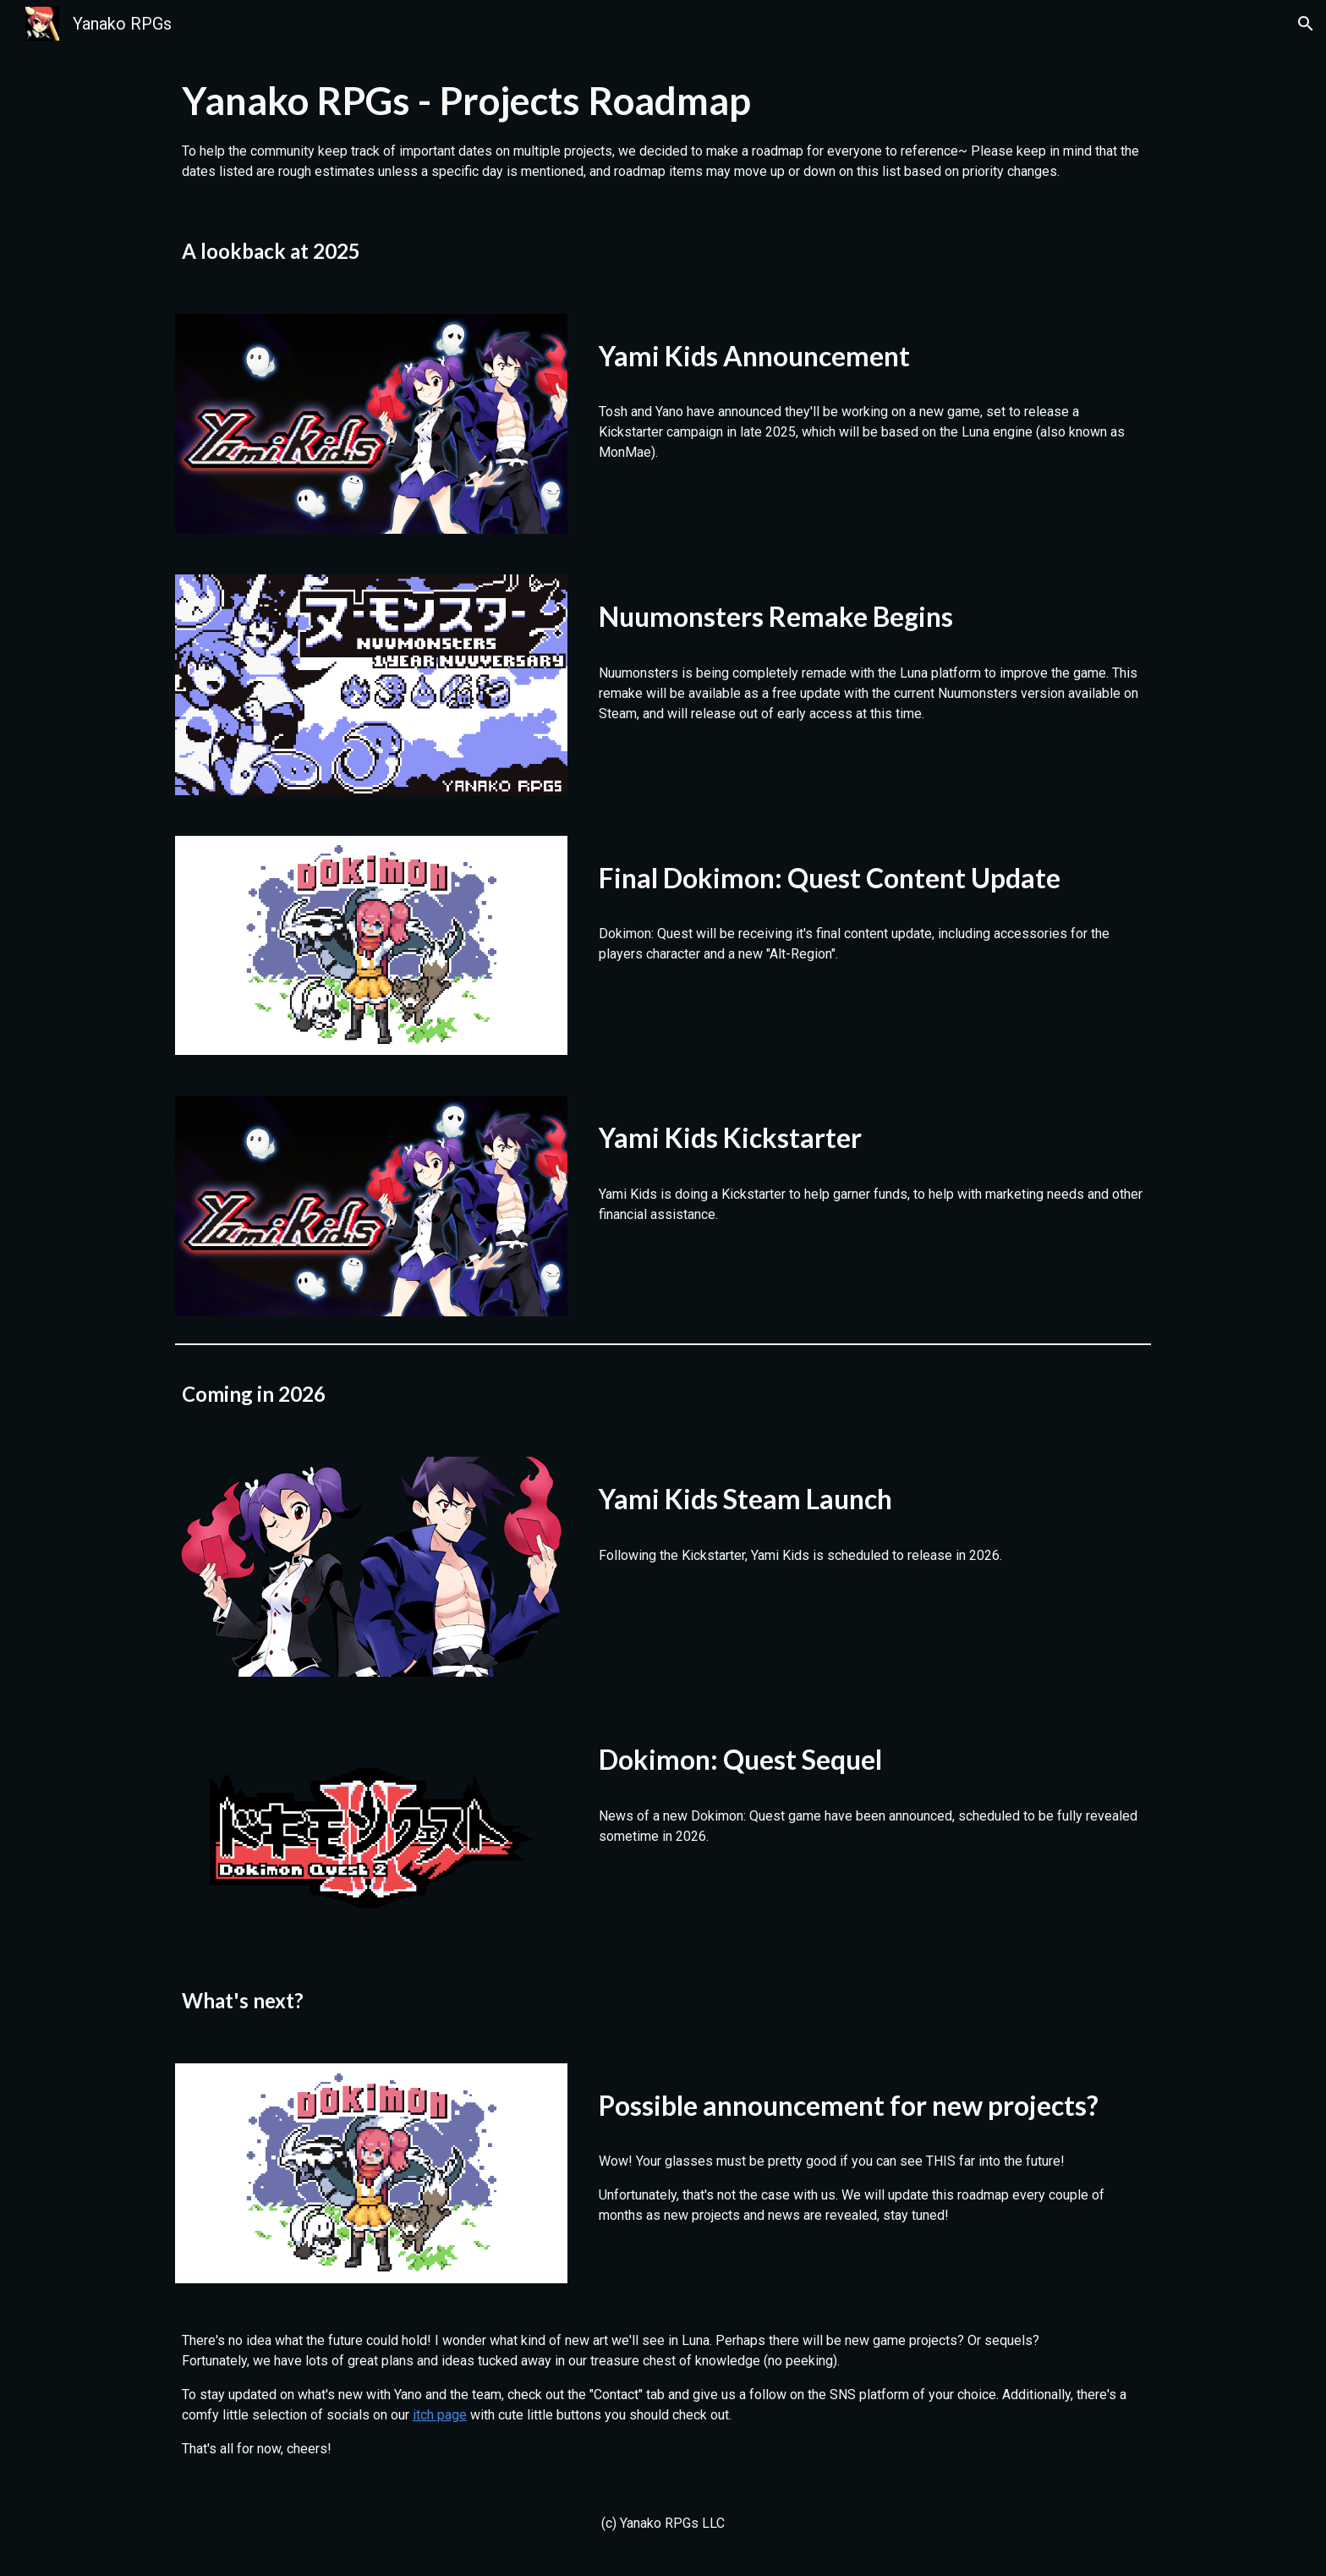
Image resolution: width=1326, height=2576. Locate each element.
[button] (1305, 23)
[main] (663, 128)
